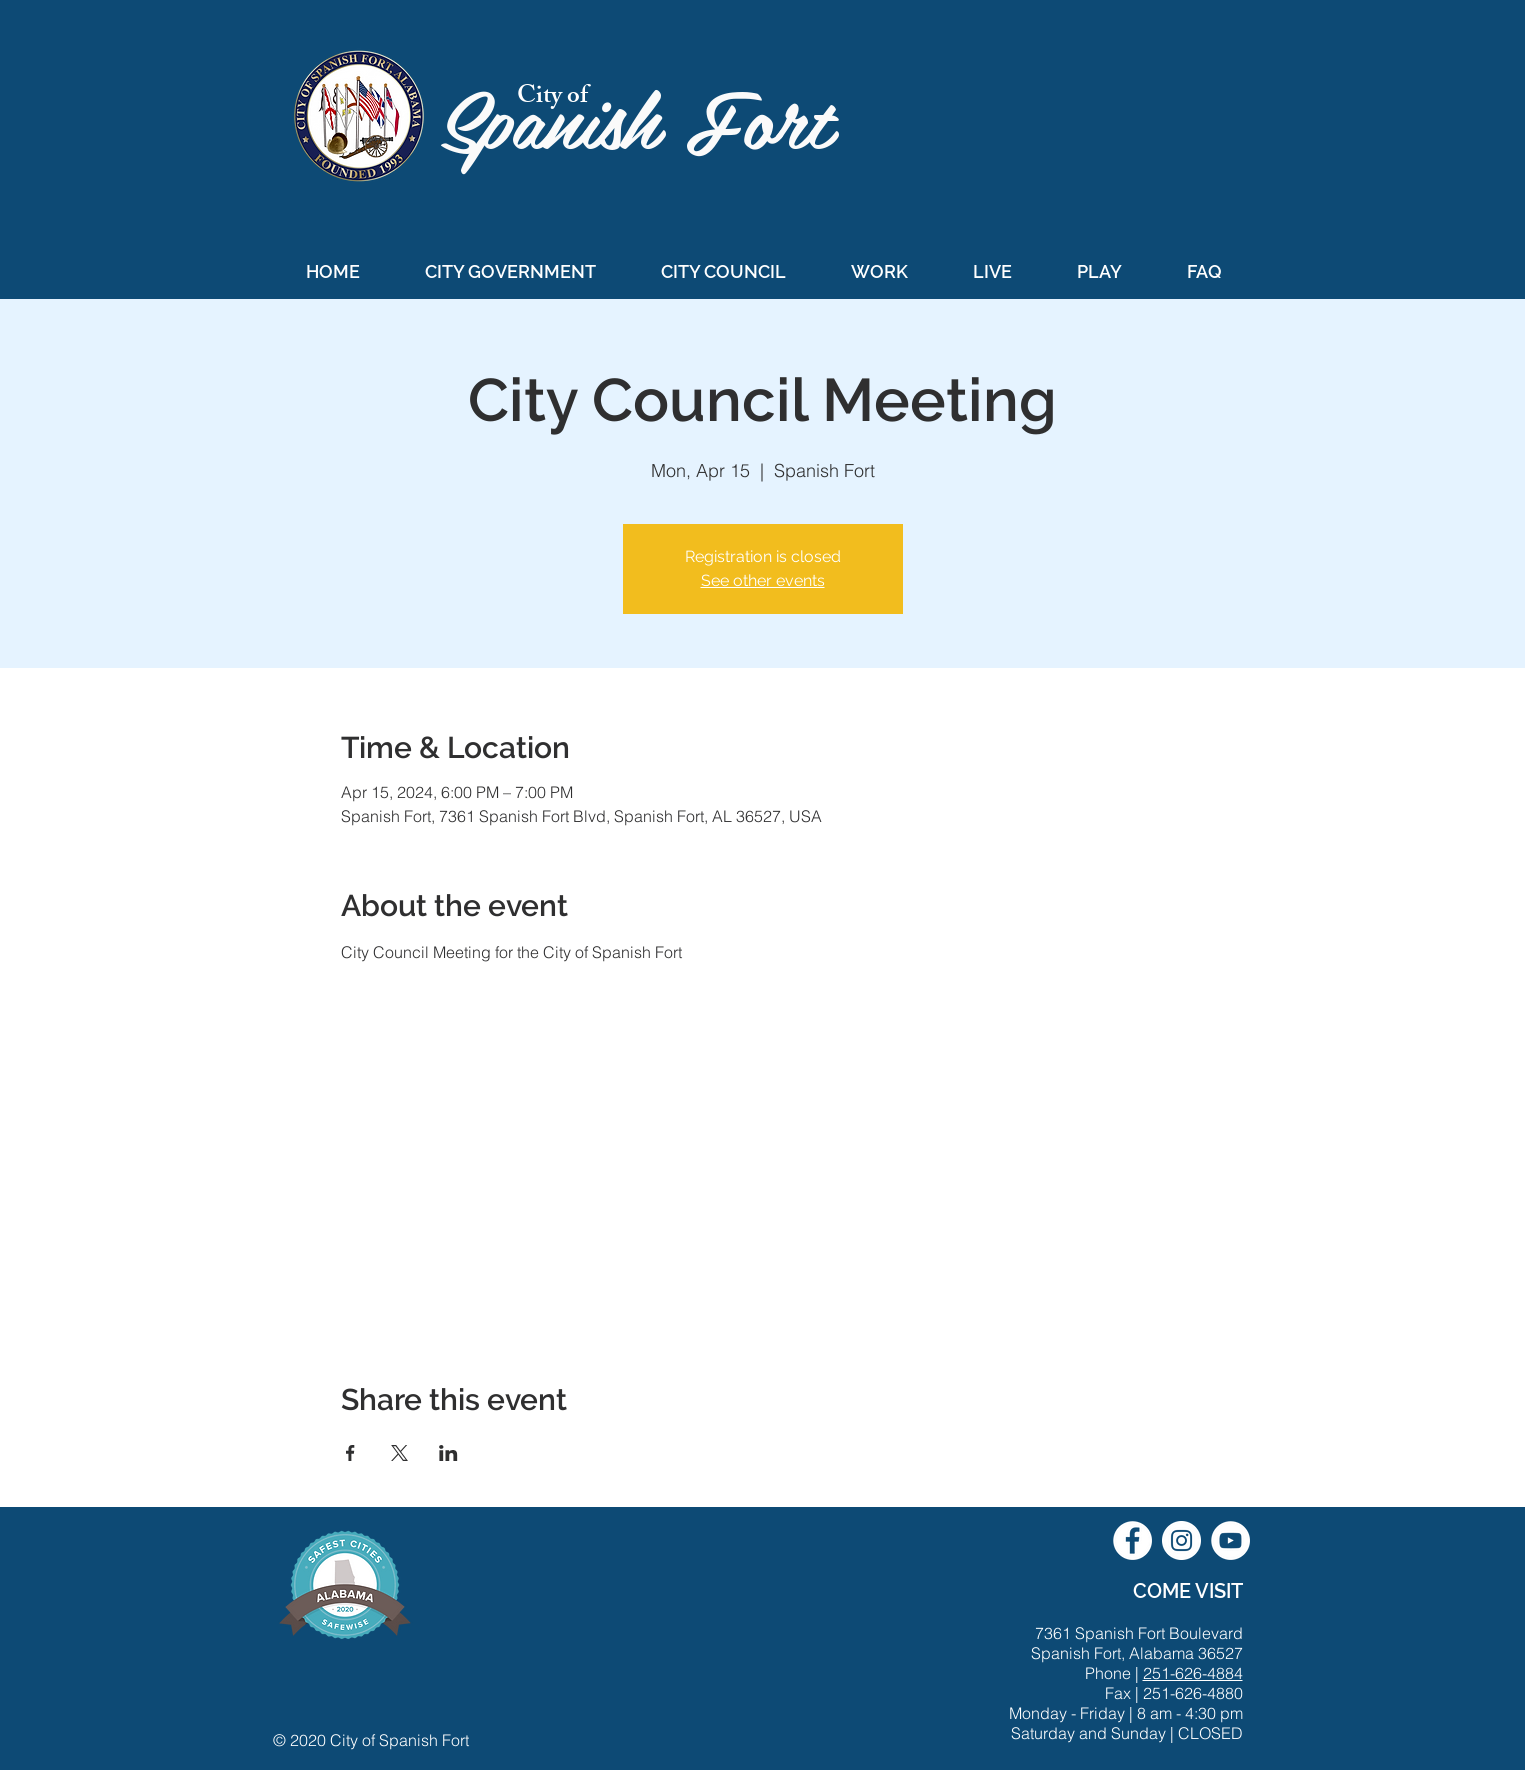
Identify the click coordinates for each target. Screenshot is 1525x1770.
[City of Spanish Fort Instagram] (1181, 1540)
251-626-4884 (1193, 1673)
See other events (763, 580)
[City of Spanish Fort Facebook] (1132, 1540)
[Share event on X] (399, 1453)
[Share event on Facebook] (350, 1453)
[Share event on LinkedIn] (448, 1453)
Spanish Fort (648, 116)
